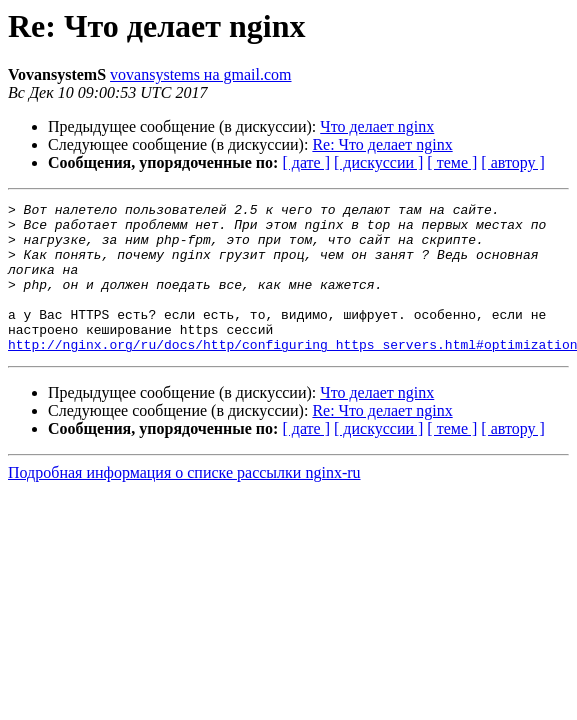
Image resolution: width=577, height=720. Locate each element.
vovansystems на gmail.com (200, 74)
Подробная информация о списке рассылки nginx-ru (184, 502)
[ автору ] (512, 162)
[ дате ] (306, 162)
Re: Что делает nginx (382, 144)
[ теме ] (452, 162)
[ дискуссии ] (378, 162)
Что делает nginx (377, 126)
